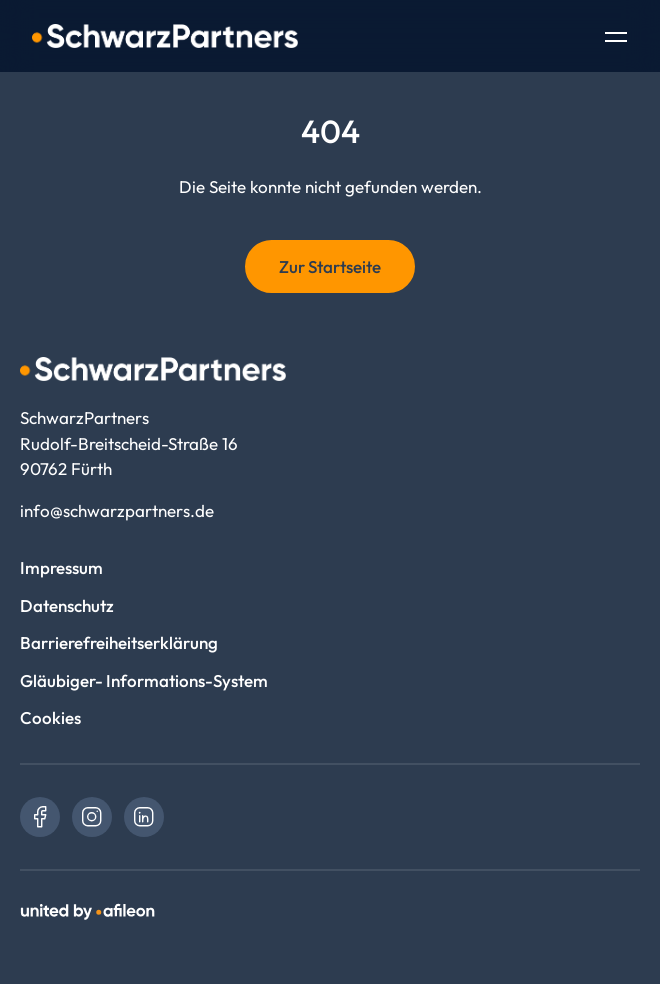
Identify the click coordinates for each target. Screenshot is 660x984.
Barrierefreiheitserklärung (119, 642)
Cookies (50, 717)
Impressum (61, 567)
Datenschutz (67, 605)
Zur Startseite (330, 266)
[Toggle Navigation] (616, 39)
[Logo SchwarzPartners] (165, 36)
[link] (40, 817)
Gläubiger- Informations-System (144, 680)
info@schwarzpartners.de (117, 510)
